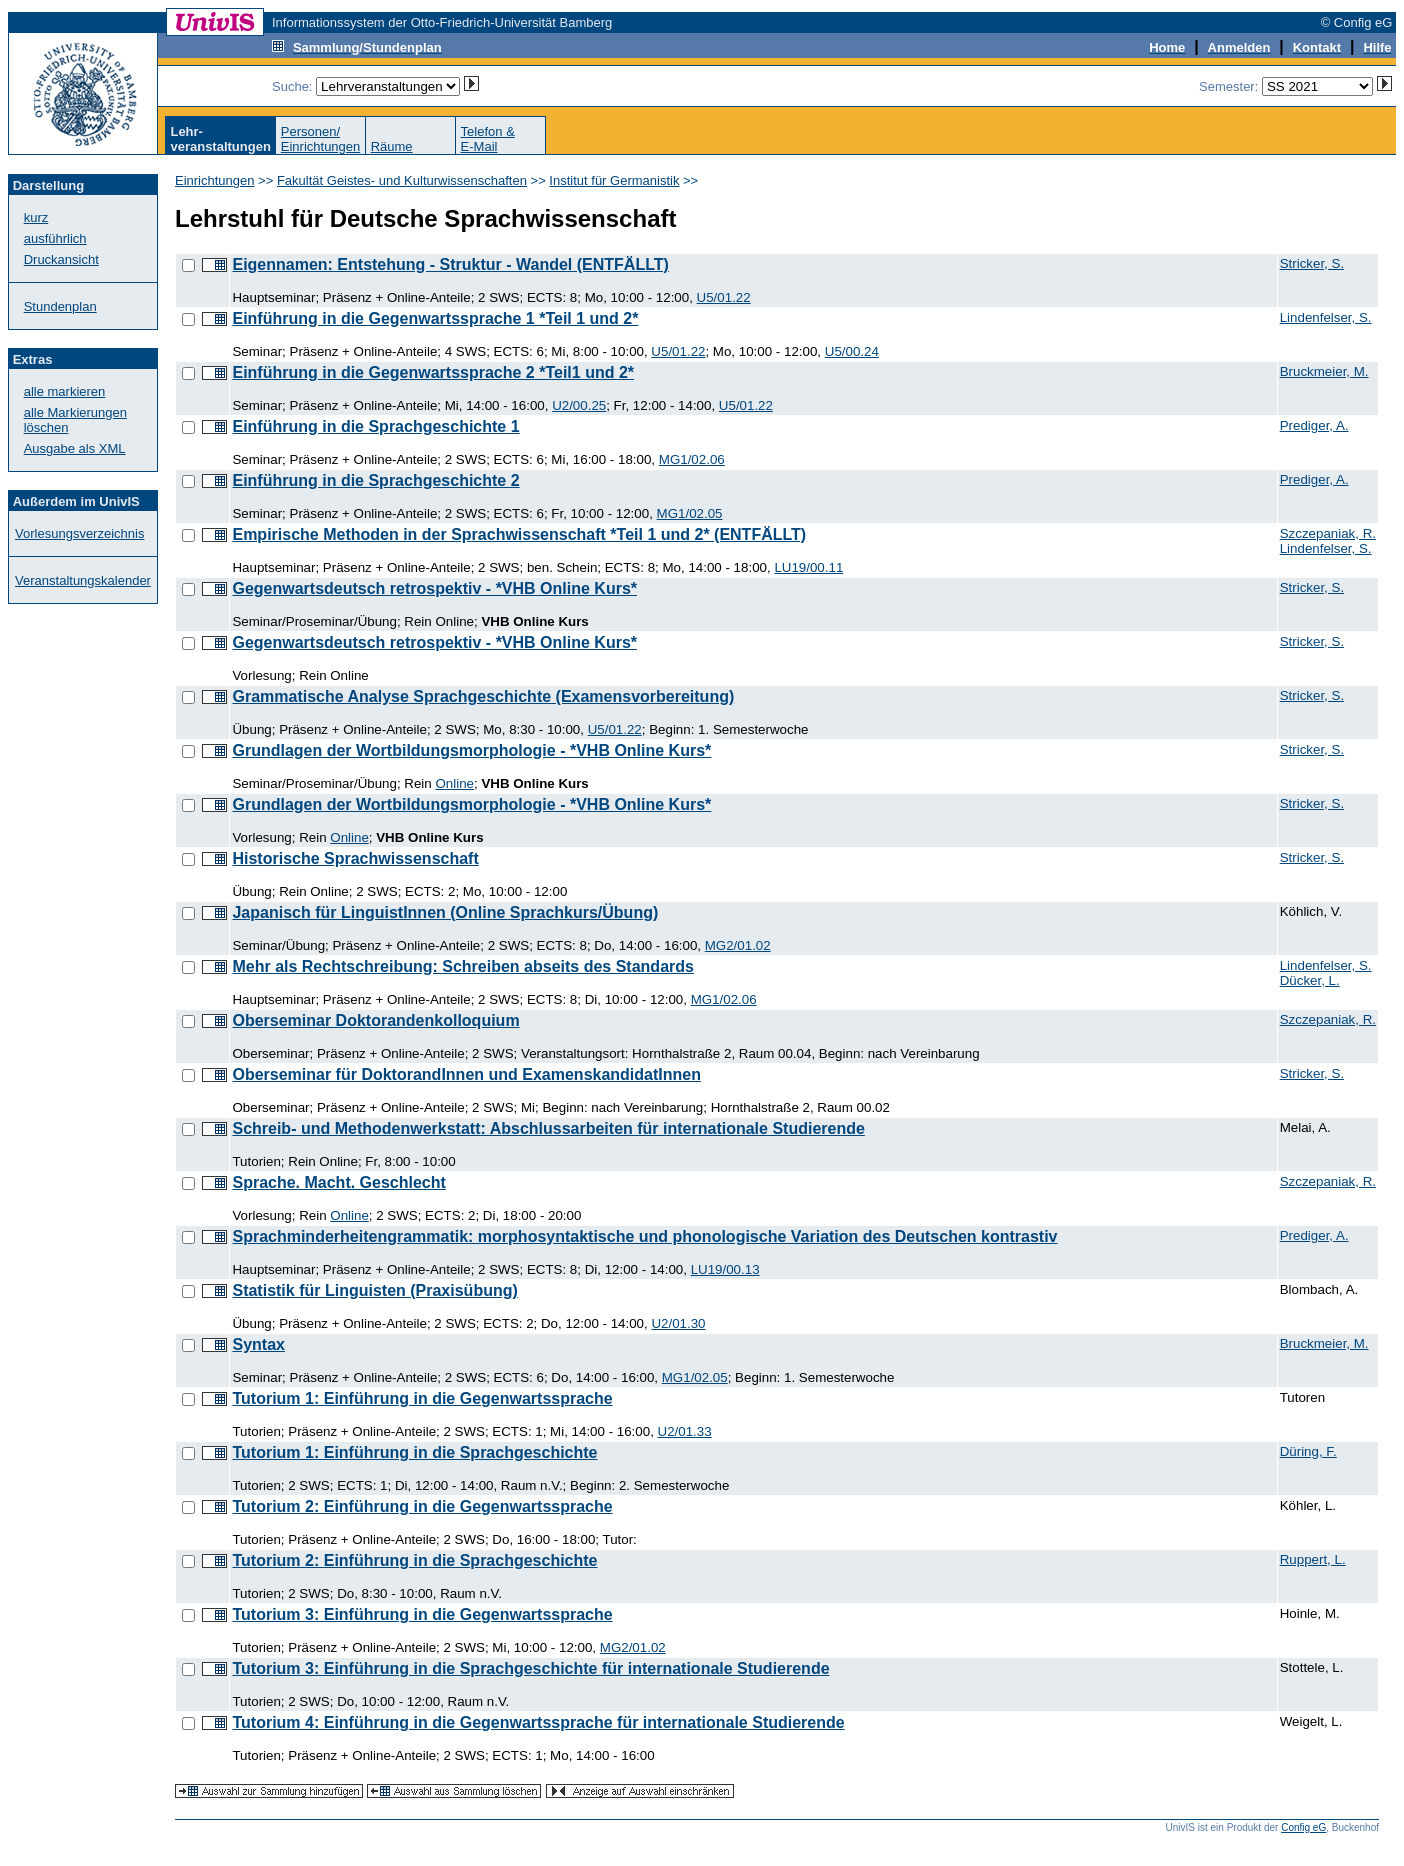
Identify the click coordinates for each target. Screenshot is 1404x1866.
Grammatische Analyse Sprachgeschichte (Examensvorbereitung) (483, 696)
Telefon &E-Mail (488, 139)
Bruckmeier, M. (1324, 371)
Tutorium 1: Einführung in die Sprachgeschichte (414, 1452)
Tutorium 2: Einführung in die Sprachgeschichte (414, 1560)
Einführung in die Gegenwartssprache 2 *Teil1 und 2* (433, 372)
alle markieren (65, 391)
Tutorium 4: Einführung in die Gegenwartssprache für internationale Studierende (538, 1722)
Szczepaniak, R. (1328, 533)
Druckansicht (61, 259)
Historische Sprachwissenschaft (355, 858)
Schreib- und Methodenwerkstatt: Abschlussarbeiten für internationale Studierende (548, 1128)
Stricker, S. (1312, 263)
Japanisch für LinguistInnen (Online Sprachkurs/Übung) (445, 912)
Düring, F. (1308, 1451)
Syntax (258, 1344)
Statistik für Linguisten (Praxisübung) (374, 1290)
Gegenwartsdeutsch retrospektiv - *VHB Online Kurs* (434, 588)
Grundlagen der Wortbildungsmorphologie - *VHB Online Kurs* (471, 750)
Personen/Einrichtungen (321, 139)
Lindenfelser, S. (1326, 317)
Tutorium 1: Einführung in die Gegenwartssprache (422, 1398)
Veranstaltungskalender (83, 580)
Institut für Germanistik (614, 180)
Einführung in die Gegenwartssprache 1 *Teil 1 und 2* (435, 318)
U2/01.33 (685, 1431)
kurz (36, 217)
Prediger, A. (1314, 425)
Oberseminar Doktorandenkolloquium (375, 1020)
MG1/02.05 (690, 513)
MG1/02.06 (692, 459)
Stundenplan (60, 306)
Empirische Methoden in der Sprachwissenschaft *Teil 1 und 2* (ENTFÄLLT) (519, 534)
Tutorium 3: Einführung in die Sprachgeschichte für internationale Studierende (530, 1668)
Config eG (1303, 1827)
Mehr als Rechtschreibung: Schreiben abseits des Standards (462, 966)
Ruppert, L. (1313, 1559)
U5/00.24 (852, 351)
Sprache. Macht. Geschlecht (338, 1182)
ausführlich (55, 238)
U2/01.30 (678, 1323)
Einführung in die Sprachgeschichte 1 (375, 426)
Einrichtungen (215, 180)
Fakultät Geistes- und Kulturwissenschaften (402, 180)
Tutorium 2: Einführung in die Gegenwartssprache (422, 1506)
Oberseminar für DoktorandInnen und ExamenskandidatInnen (466, 1074)
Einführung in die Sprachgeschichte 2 (375, 480)
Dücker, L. (1310, 980)
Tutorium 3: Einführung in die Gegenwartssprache (422, 1614)
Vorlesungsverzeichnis (79, 533)
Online (454, 783)
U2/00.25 (579, 405)
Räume (392, 146)
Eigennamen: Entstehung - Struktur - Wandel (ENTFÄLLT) (450, 264)
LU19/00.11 (808, 567)
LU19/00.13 (725, 1269)
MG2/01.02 (738, 945)
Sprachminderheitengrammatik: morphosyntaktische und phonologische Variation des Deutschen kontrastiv (644, 1236)
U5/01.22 (724, 297)
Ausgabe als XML (75, 448)
